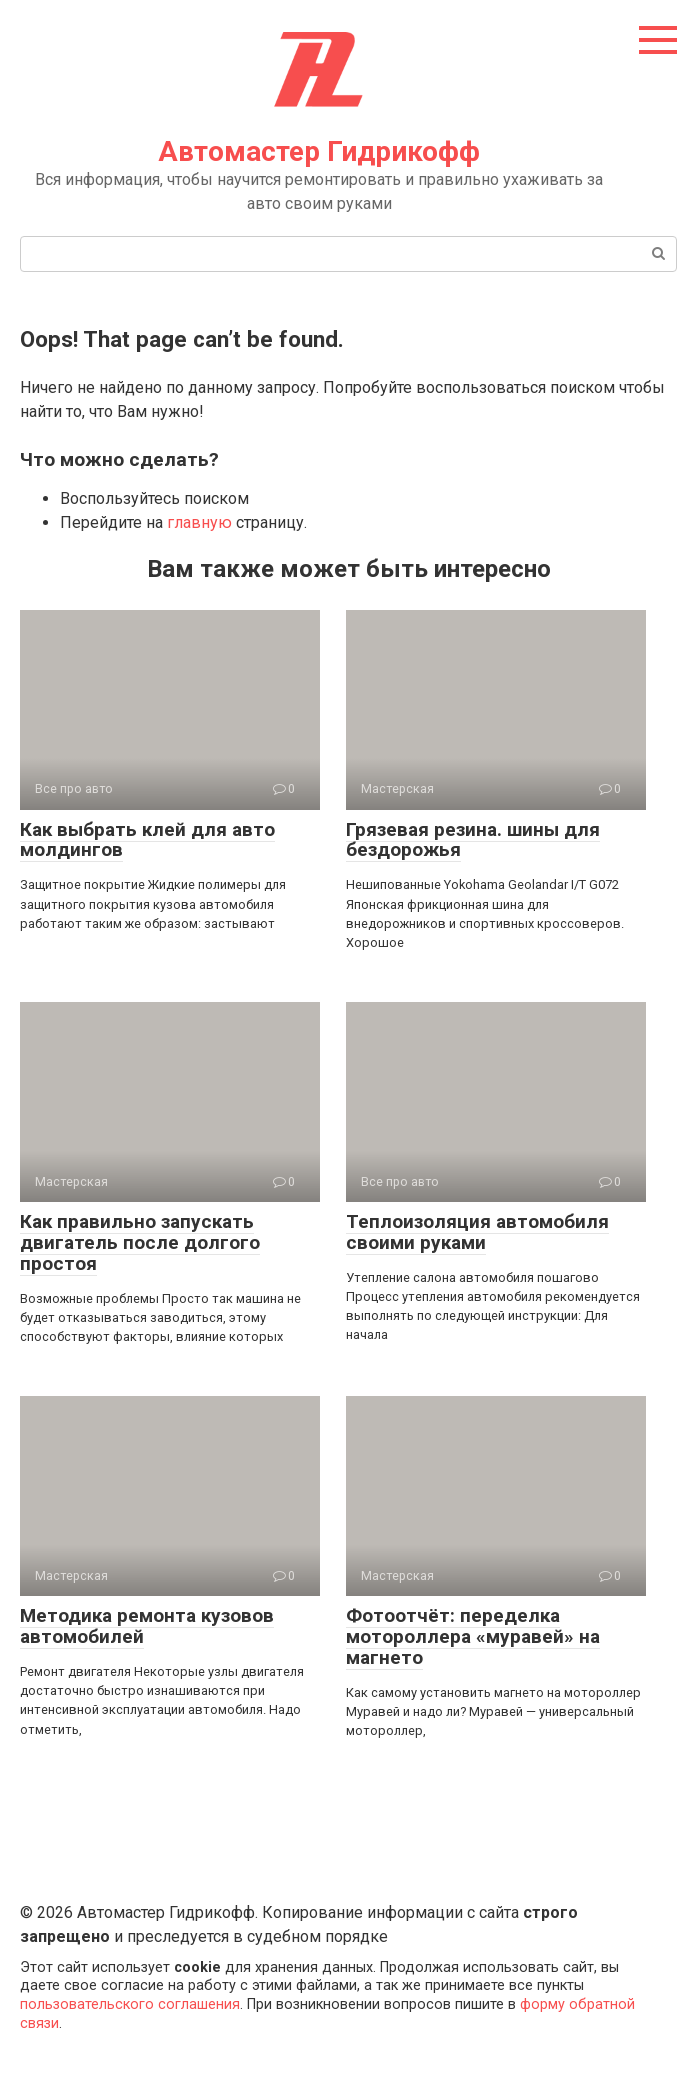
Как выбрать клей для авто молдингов (147, 840)
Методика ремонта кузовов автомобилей (147, 1626)
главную (199, 522)
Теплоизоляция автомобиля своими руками (477, 1232)
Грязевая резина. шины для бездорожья (473, 840)
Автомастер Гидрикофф (319, 151)
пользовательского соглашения (130, 2004)
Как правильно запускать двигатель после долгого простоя (140, 1242)
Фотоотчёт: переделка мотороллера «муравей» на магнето (473, 1636)
